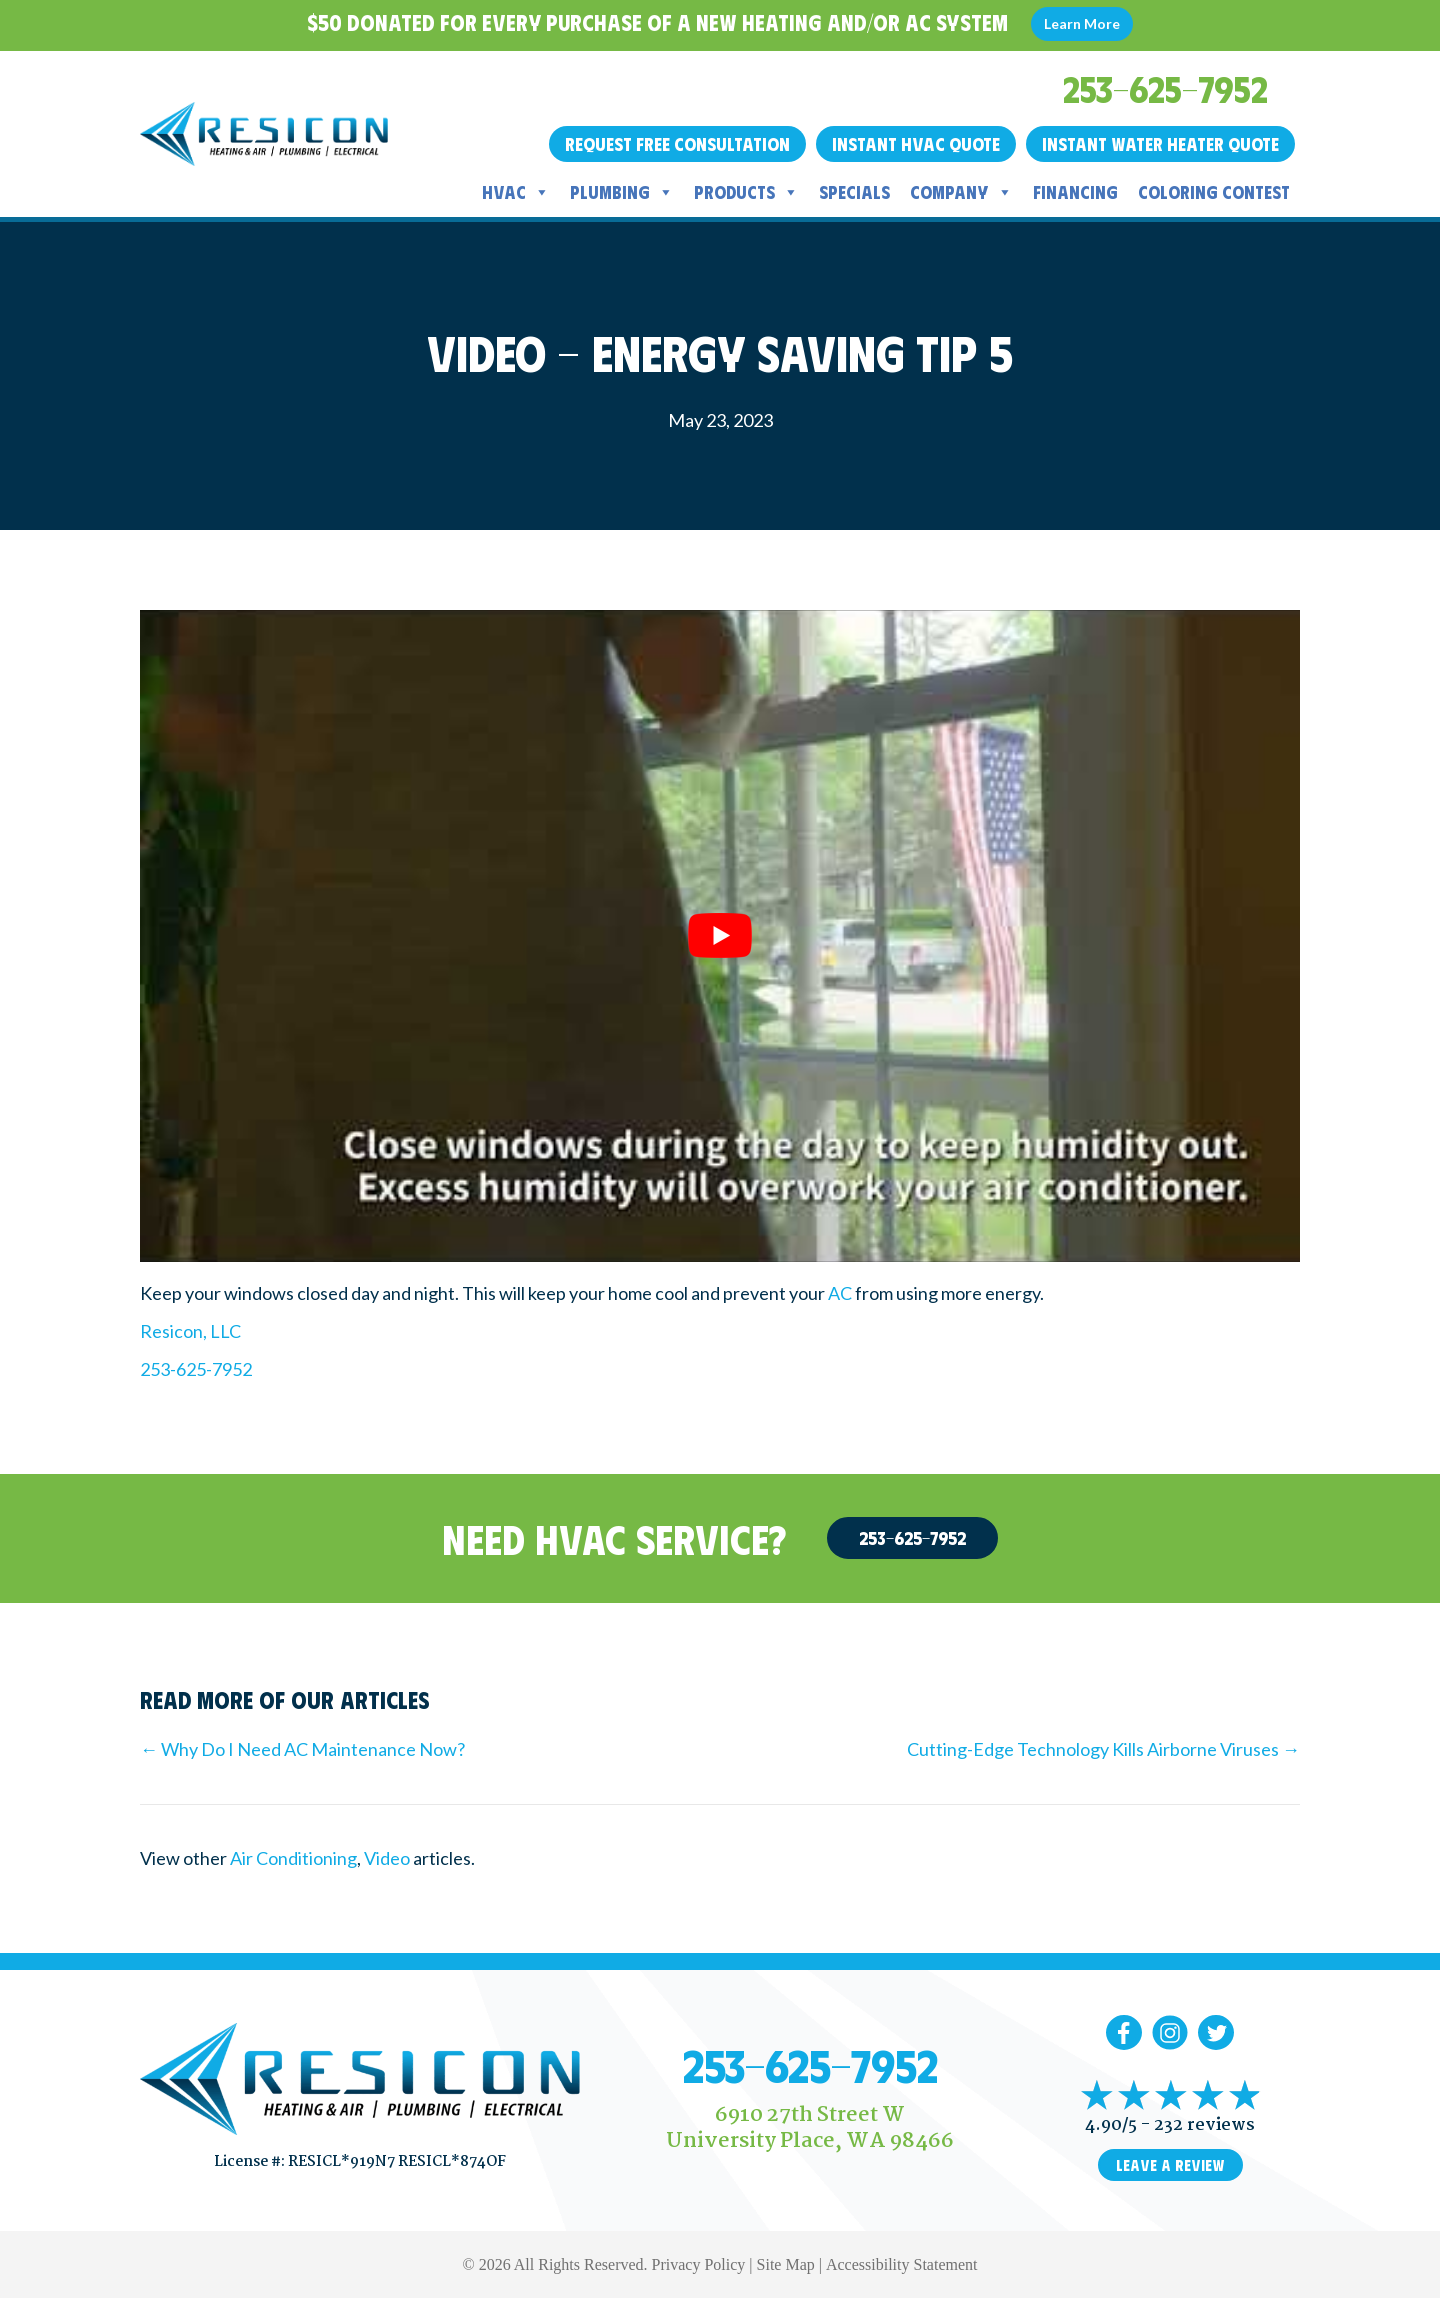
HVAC (516, 192)
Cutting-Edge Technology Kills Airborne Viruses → (1103, 1749)
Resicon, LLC (190, 1331)
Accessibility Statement (902, 2264)
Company (961, 192)
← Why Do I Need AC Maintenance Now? (302, 1749)
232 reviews (1204, 2125)
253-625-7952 (196, 1369)
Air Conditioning (293, 1858)
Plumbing (622, 192)
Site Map (786, 2264)
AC (840, 1293)
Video (387, 1858)
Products (746, 192)
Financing (1075, 192)
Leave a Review (1170, 2165)
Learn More (1082, 23)
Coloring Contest (1214, 192)
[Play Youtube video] (720, 936)
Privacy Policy (699, 2264)
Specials (854, 192)
